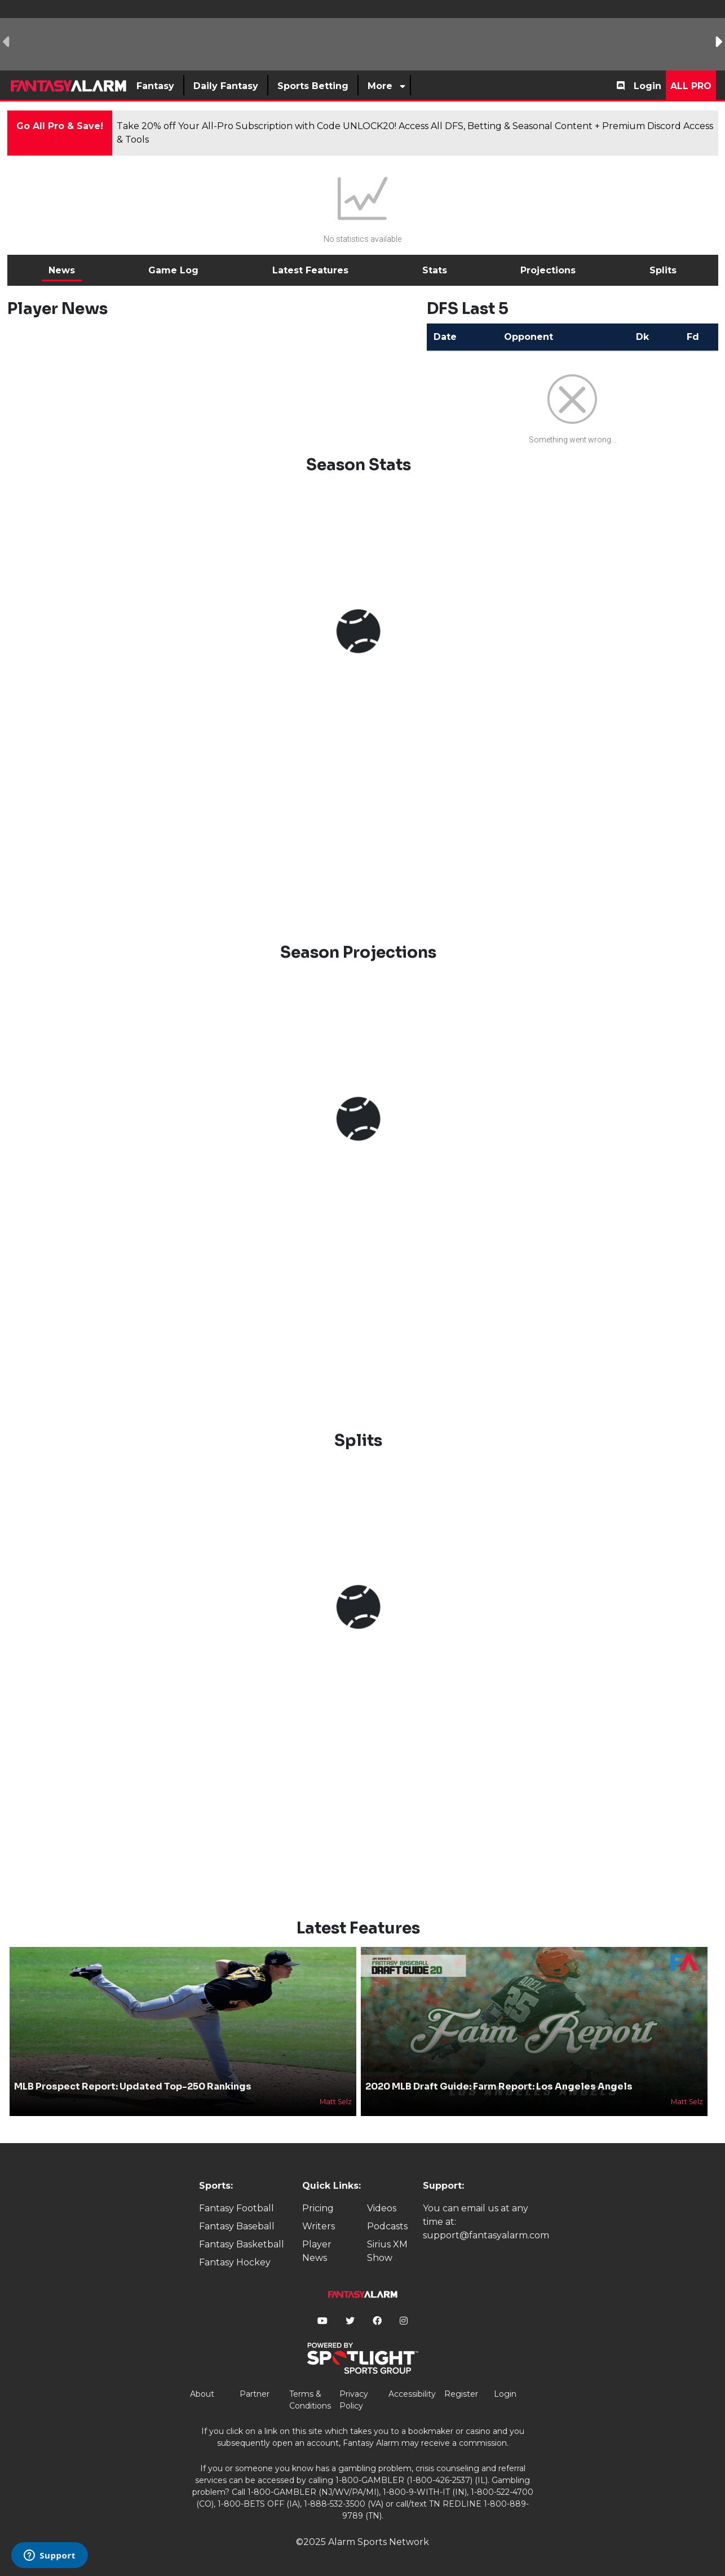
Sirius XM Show (387, 2251)
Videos (381, 2208)
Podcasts (387, 2226)
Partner (254, 2394)
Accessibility (412, 2394)
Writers (318, 2226)
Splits (663, 270)
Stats (434, 270)
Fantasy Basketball (241, 2244)
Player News (316, 2251)
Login (647, 86)
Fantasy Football (236, 2208)
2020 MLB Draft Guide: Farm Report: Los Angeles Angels (499, 2086)
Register (461, 2394)
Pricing (318, 2208)
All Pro (690, 86)
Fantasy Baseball (237, 2226)
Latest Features (310, 270)
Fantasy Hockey (235, 2262)
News (61, 270)
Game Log (173, 270)
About (202, 2394)
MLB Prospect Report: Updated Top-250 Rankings (132, 2086)
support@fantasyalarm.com (486, 2235)
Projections (548, 270)
